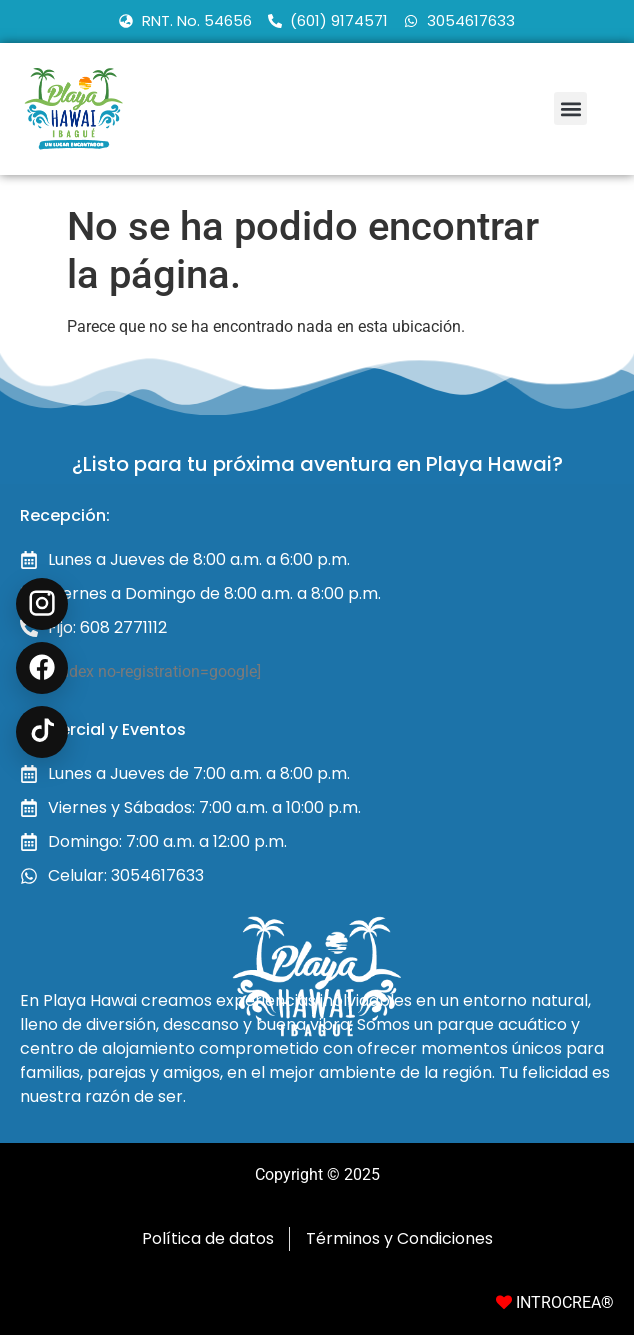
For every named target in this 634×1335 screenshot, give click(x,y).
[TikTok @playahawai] (42, 732)
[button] (570, 108)
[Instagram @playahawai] (42, 604)
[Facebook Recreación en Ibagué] (42, 668)
